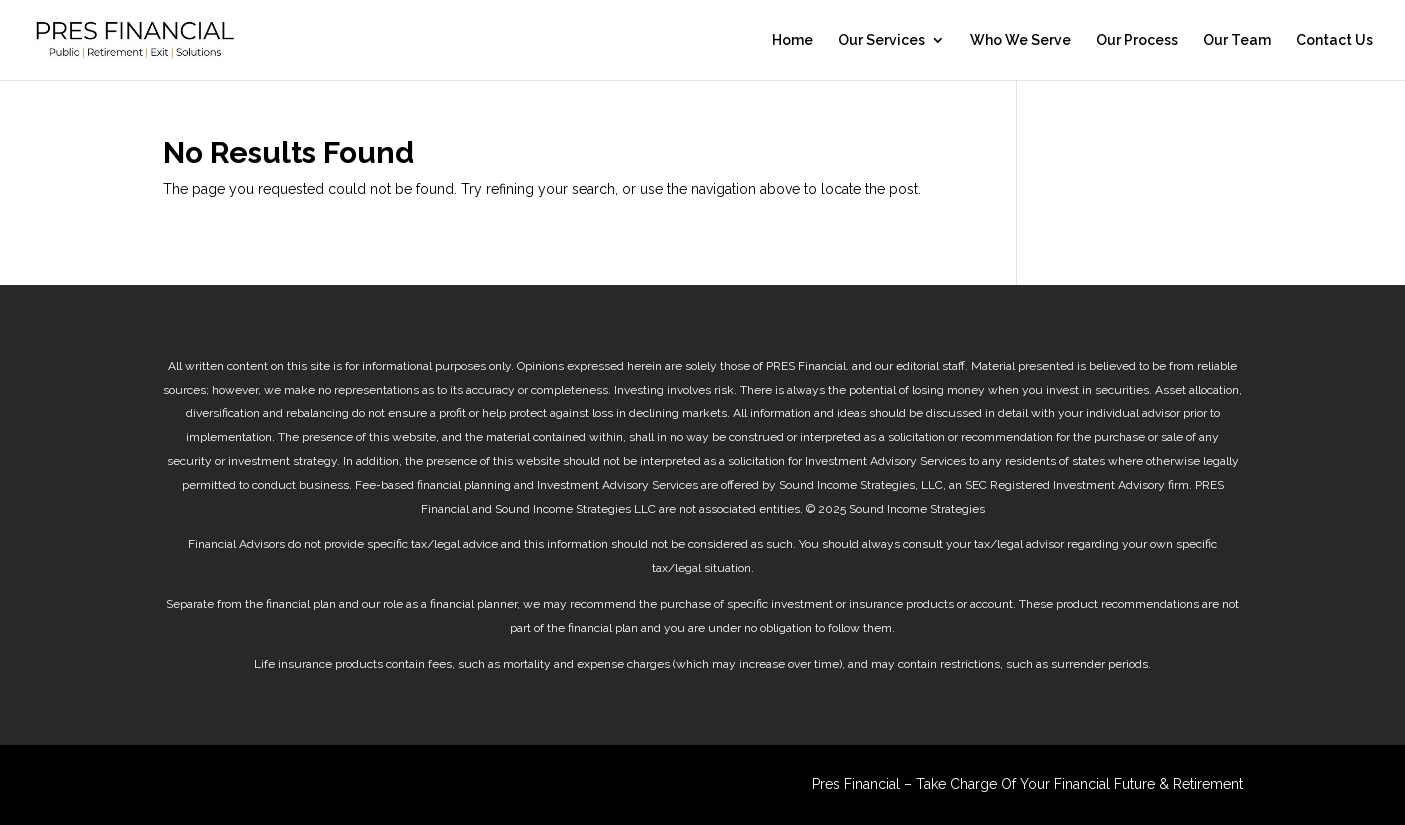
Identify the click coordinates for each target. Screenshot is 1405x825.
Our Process (1137, 40)
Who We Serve (1020, 40)
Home (792, 40)
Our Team (1237, 40)
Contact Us (1334, 40)
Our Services (881, 40)
